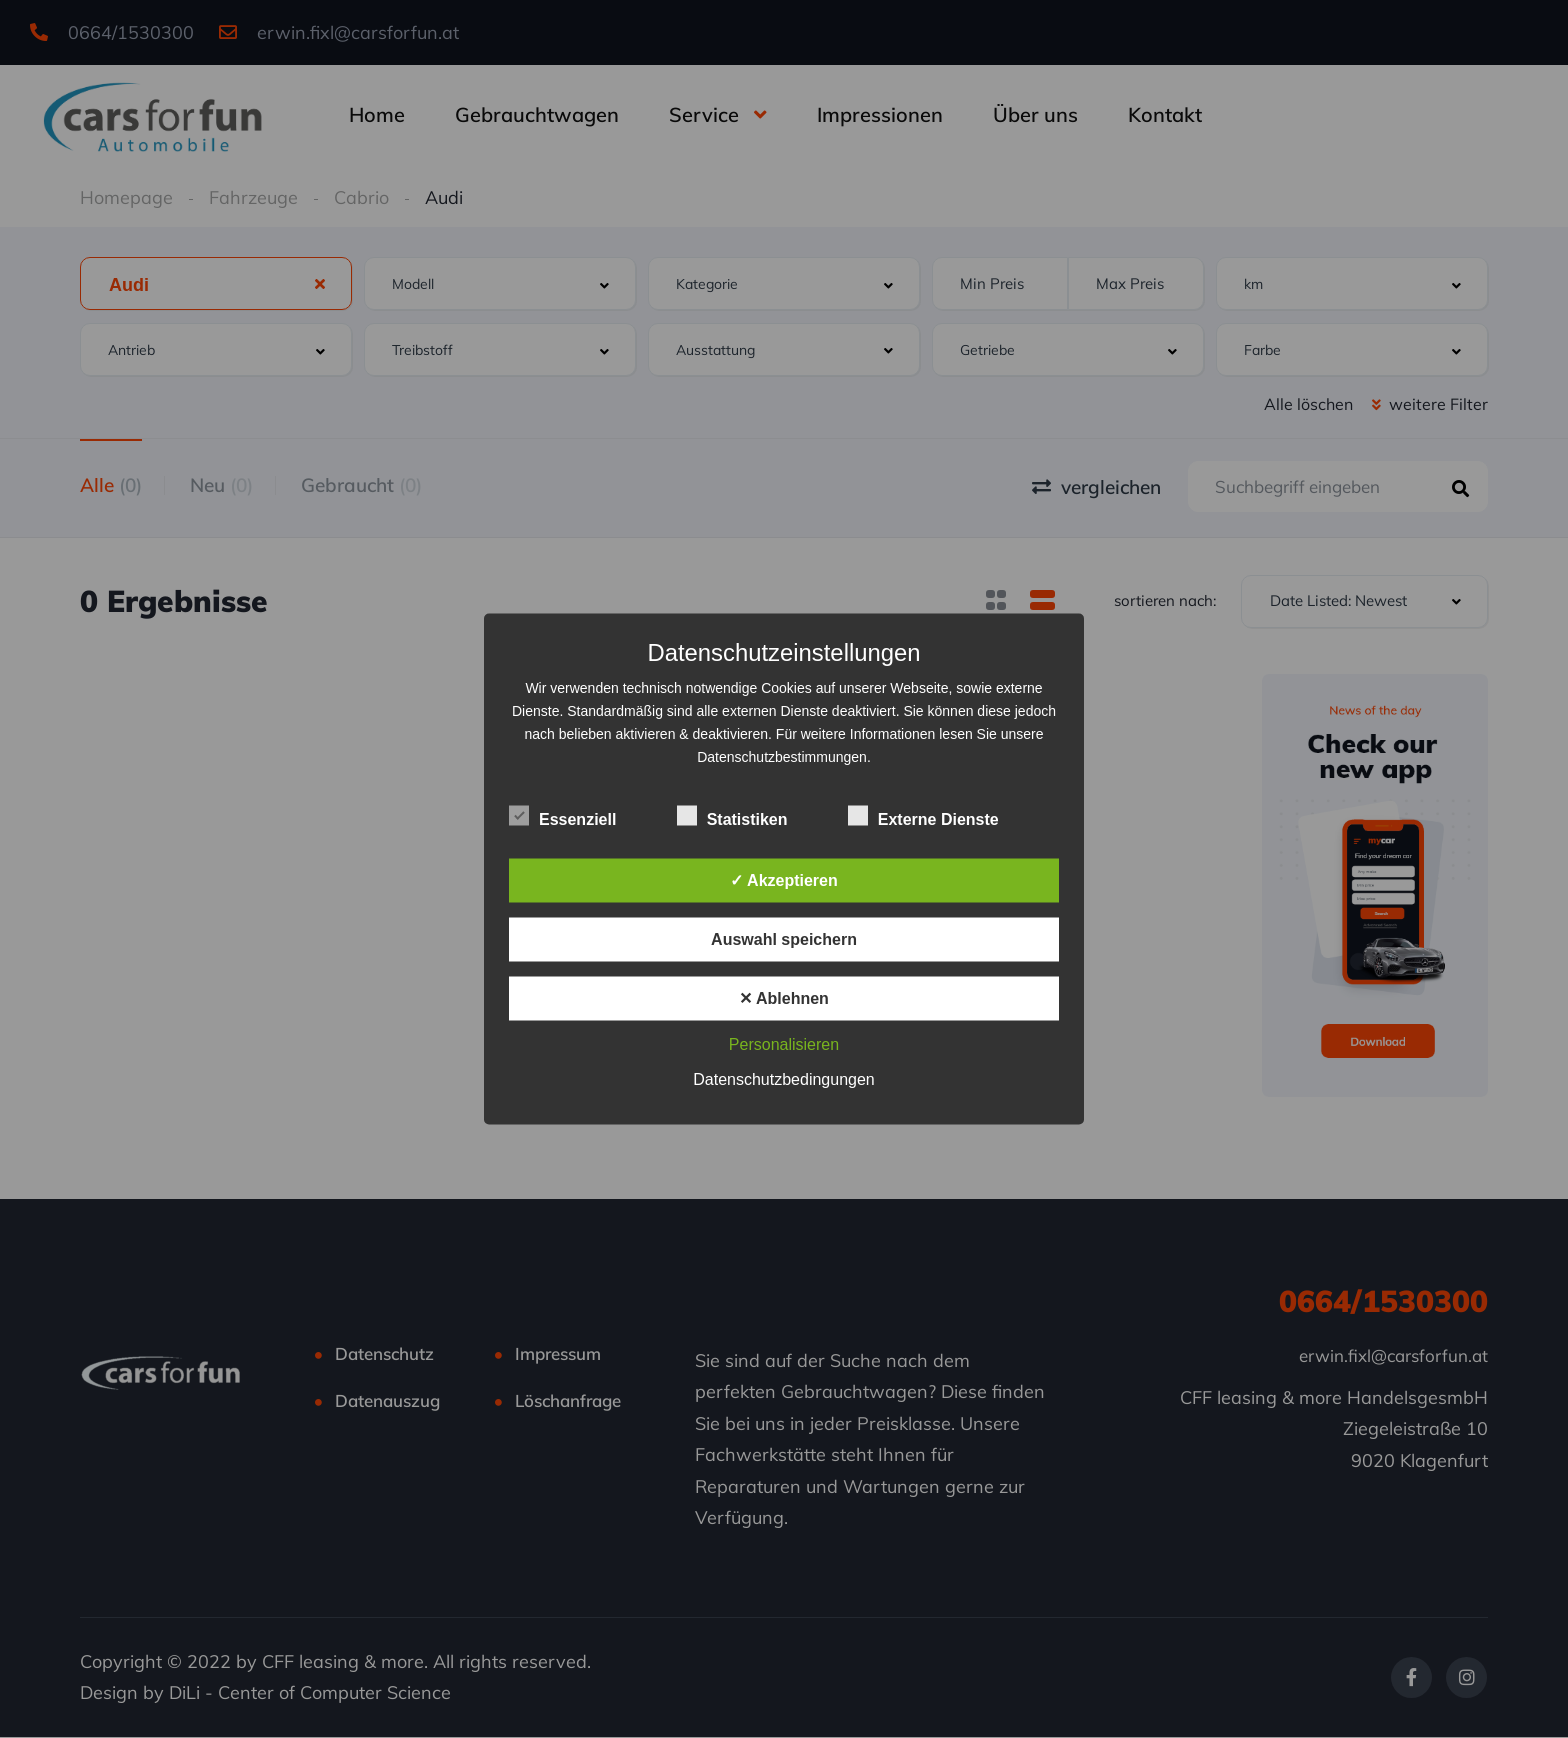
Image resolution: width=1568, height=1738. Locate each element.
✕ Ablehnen (784, 998)
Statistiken (732, 817)
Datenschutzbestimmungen (782, 757)
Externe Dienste (923, 817)
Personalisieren (784, 1044)
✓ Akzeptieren (784, 880)
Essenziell (562, 817)
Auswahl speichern (784, 939)
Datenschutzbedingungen (783, 1079)
